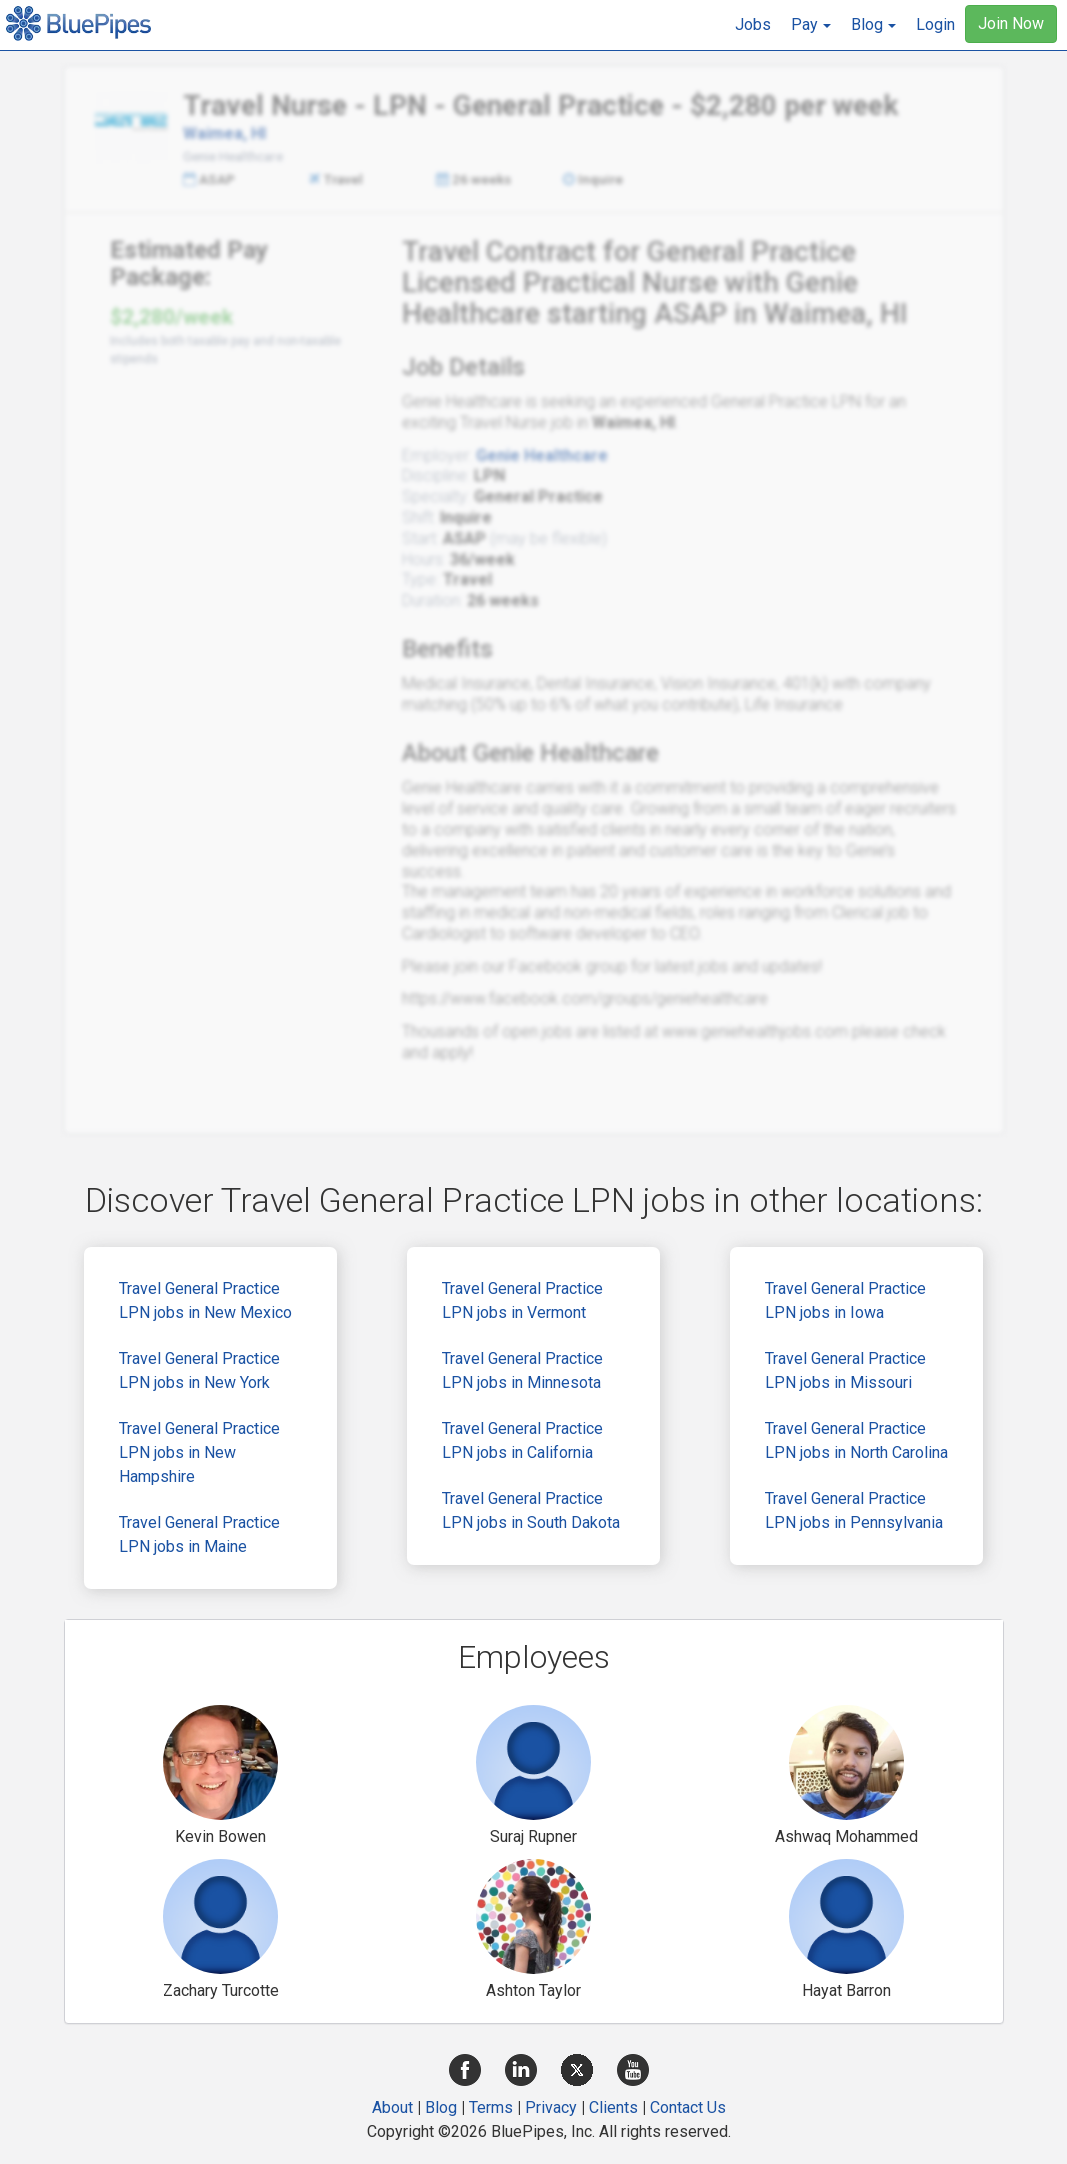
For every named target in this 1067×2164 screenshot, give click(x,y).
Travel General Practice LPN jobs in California (522, 1440)
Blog (441, 2107)
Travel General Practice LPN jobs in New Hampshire (199, 1452)
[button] (811, 25)
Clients (613, 2107)
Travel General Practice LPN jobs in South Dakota (531, 1510)
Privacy (551, 2107)
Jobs (753, 24)
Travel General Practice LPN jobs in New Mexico (205, 1300)
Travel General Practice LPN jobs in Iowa (845, 1300)
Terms (491, 2107)
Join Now (1011, 23)
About (392, 2107)
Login (935, 24)
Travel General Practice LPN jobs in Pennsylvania (854, 1510)
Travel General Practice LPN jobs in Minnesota (522, 1370)
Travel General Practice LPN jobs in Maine (199, 1534)
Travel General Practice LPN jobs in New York (199, 1370)
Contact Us (688, 2107)
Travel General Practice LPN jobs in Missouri (845, 1370)
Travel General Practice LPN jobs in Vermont (522, 1300)
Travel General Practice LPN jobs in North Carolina (856, 1440)
